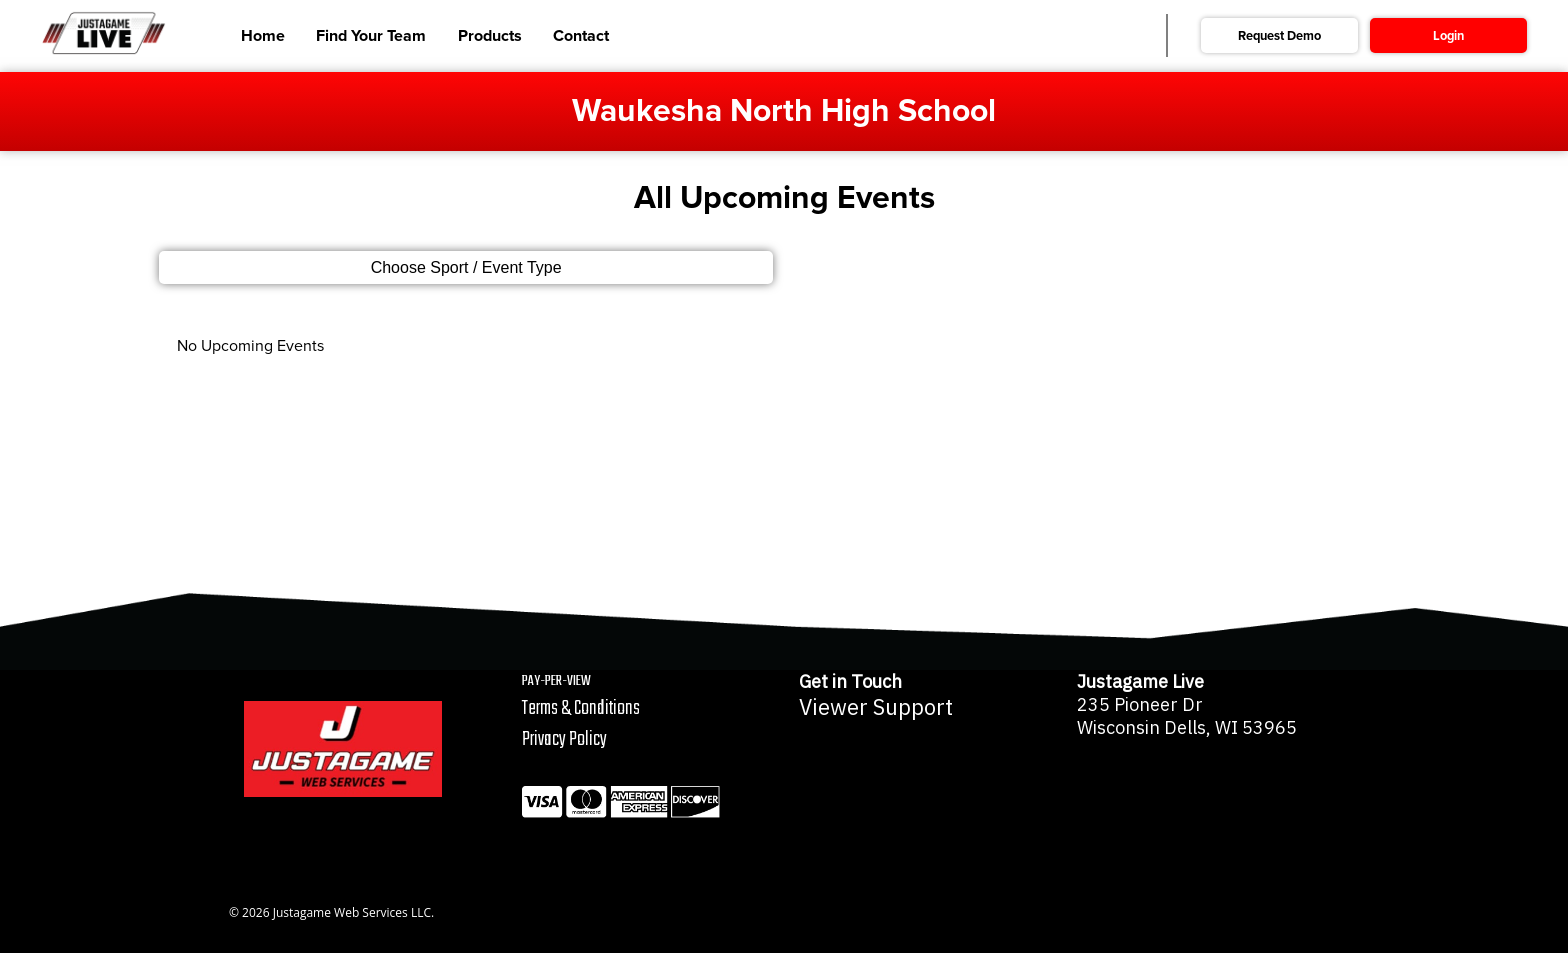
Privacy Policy (564, 739)
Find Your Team (371, 36)
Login (1448, 36)
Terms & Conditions (581, 708)
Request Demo (1279, 36)
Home (263, 36)
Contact (581, 36)
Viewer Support (876, 707)
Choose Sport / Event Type (466, 267)
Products (490, 36)
